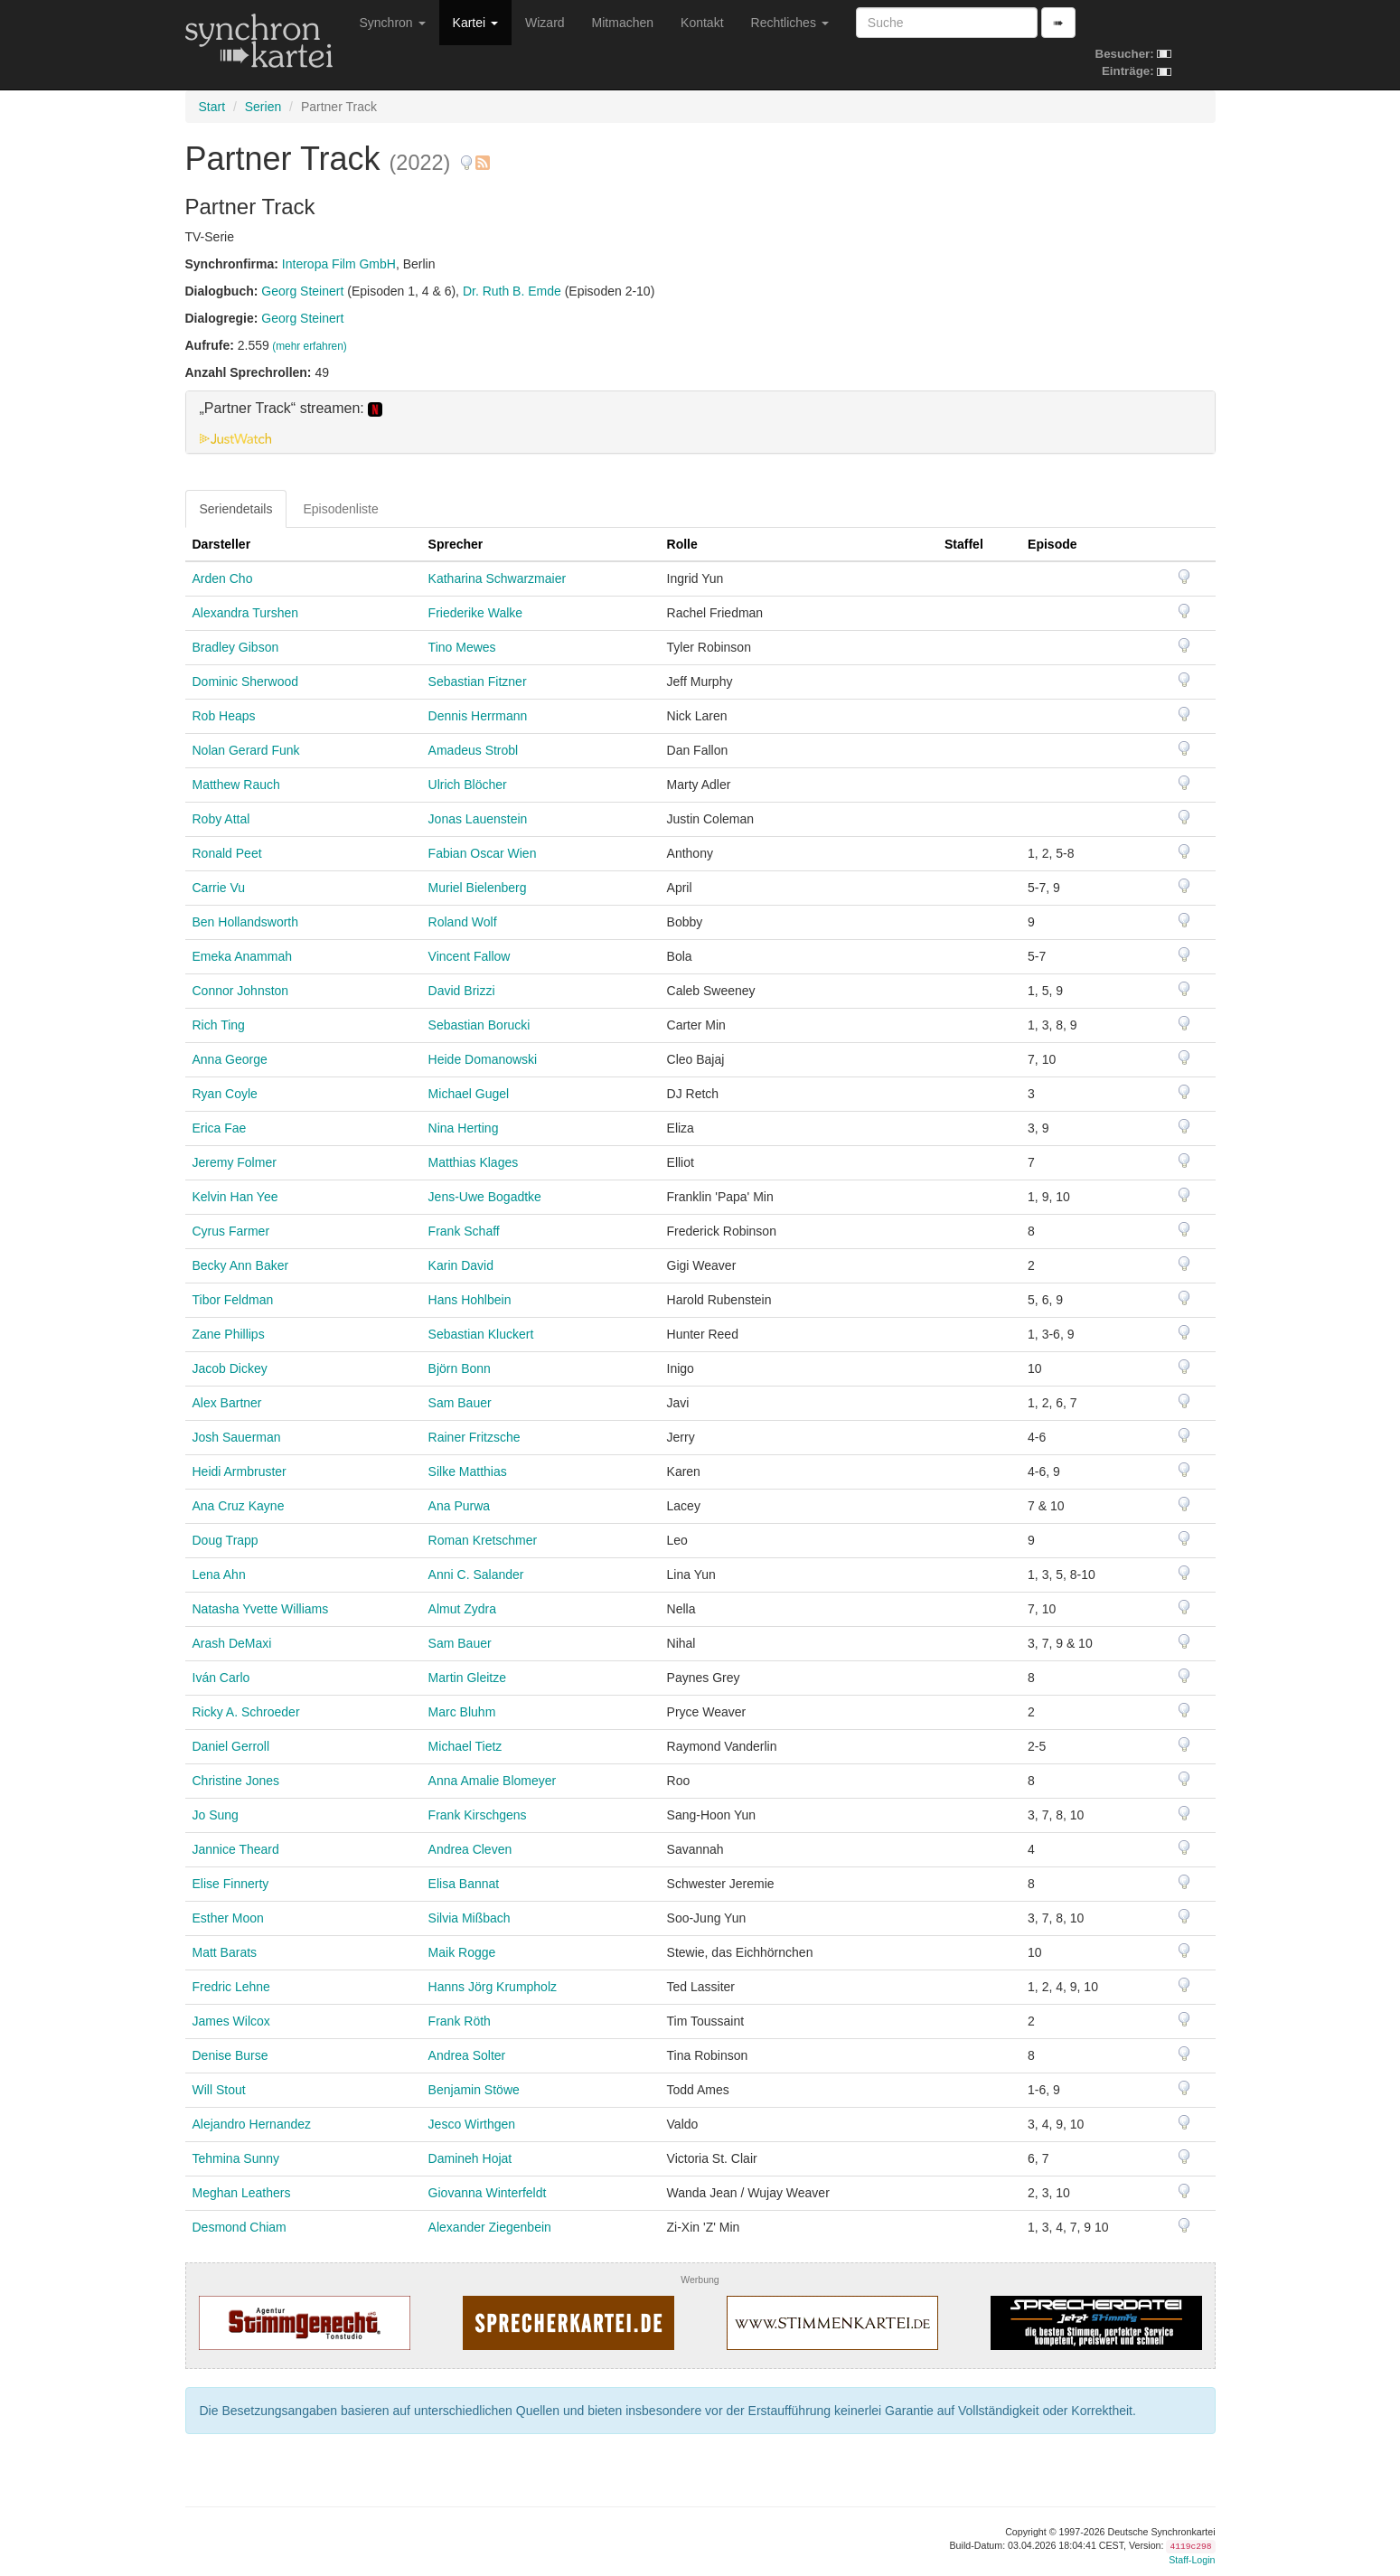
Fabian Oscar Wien (482, 853)
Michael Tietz (465, 1746)
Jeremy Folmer (235, 1162)
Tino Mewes (462, 647)
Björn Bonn (459, 1368)
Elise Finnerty (231, 1883)
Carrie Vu (219, 887)
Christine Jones (236, 1780)
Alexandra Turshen (246, 613)
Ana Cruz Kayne (239, 1506)
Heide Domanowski (483, 1059)
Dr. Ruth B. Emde (512, 291)
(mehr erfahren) (309, 346)
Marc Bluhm (462, 1712)
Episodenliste (340, 509)
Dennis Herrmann (478, 716)
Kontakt (702, 22)
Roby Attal (221, 819)
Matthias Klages (473, 1162)
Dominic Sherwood (246, 681)
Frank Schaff (464, 1231)
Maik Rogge (462, 1952)
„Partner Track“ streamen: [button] (291, 408)
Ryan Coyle (225, 1093)
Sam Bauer (460, 1403)
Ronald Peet (227, 853)
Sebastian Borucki (479, 1025)
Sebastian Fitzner (477, 681)
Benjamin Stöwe (474, 2089)
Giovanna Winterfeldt (487, 2193)
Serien (263, 106)
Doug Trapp (225, 1540)
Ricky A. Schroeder (246, 1712)
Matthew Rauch (236, 784)
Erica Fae (220, 1128)
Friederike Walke (475, 613)
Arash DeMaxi (232, 1643)
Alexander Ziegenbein (489, 2227)
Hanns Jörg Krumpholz (492, 1986)
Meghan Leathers (242, 2193)
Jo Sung (216, 1815)
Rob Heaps (224, 716)
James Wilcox (231, 2021)
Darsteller (222, 544)
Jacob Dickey (230, 1368)
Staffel (963, 544)
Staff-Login (1192, 2559)
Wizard (545, 22)
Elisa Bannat (464, 1883)
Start (212, 106)
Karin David (460, 1265)
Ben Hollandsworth (246, 922)
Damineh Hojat (470, 2158)
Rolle (682, 544)
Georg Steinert (302, 291)
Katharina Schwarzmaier (497, 578)
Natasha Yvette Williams (261, 1609)
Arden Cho (223, 578)
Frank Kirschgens (477, 1815)
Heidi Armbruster (240, 1471)
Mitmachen (622, 22)
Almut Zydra (462, 1609)
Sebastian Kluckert (481, 1334)
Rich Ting (219, 1025)
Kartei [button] (475, 22)
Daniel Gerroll (231, 1746)
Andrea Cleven (470, 1849)
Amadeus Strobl (473, 750)
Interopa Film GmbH (339, 264)
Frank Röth (459, 2021)
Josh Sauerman (237, 1437)
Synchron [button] (393, 22)
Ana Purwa (459, 1506)
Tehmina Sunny (236, 2158)
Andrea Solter (467, 2055)
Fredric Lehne (231, 1986)
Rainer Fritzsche (474, 1437)
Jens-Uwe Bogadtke (484, 1196)
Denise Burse (230, 2055)
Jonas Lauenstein (478, 819)
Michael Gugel (469, 1093)
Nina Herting (463, 1128)
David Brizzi (461, 990)
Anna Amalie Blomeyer (492, 1780)
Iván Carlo (221, 1677)
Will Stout (219, 2089)
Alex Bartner (227, 1403)
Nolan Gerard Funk (246, 750)
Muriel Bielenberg (477, 887)
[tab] (700, 422)
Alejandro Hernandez (252, 2124)
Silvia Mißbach (469, 1918)
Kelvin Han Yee (235, 1196)
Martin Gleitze (467, 1677)
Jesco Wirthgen (471, 2124)
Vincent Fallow (469, 956)
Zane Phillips (229, 1334)
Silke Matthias (467, 1471)
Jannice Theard (236, 1849)
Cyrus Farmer (231, 1231)
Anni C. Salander (476, 1574)
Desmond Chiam (240, 2227)
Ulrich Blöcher (467, 784)
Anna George (230, 1059)
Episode (1052, 544)
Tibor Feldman (233, 1300)
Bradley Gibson (236, 647)
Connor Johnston (241, 990)
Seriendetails (236, 509)
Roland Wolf (462, 922)
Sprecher (456, 544)
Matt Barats (225, 1952)
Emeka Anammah (243, 956)
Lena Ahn (219, 1574)
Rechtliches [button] (790, 22)
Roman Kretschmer (483, 1540)
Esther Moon (228, 1918)
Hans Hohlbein (470, 1300)
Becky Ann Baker (241, 1265)
